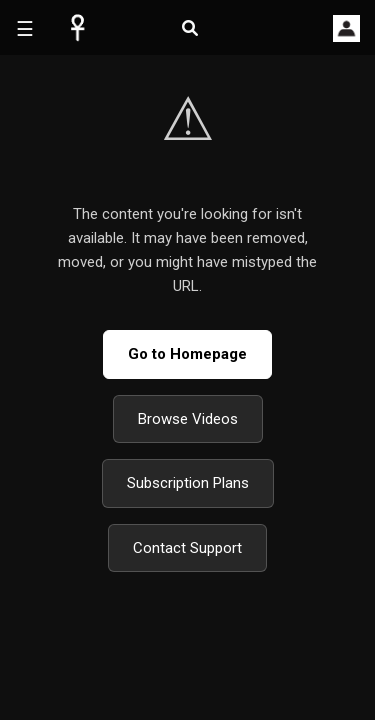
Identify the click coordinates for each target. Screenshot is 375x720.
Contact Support (187, 548)
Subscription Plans (188, 483)
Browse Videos (188, 419)
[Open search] (190, 29)
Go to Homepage (187, 354)
